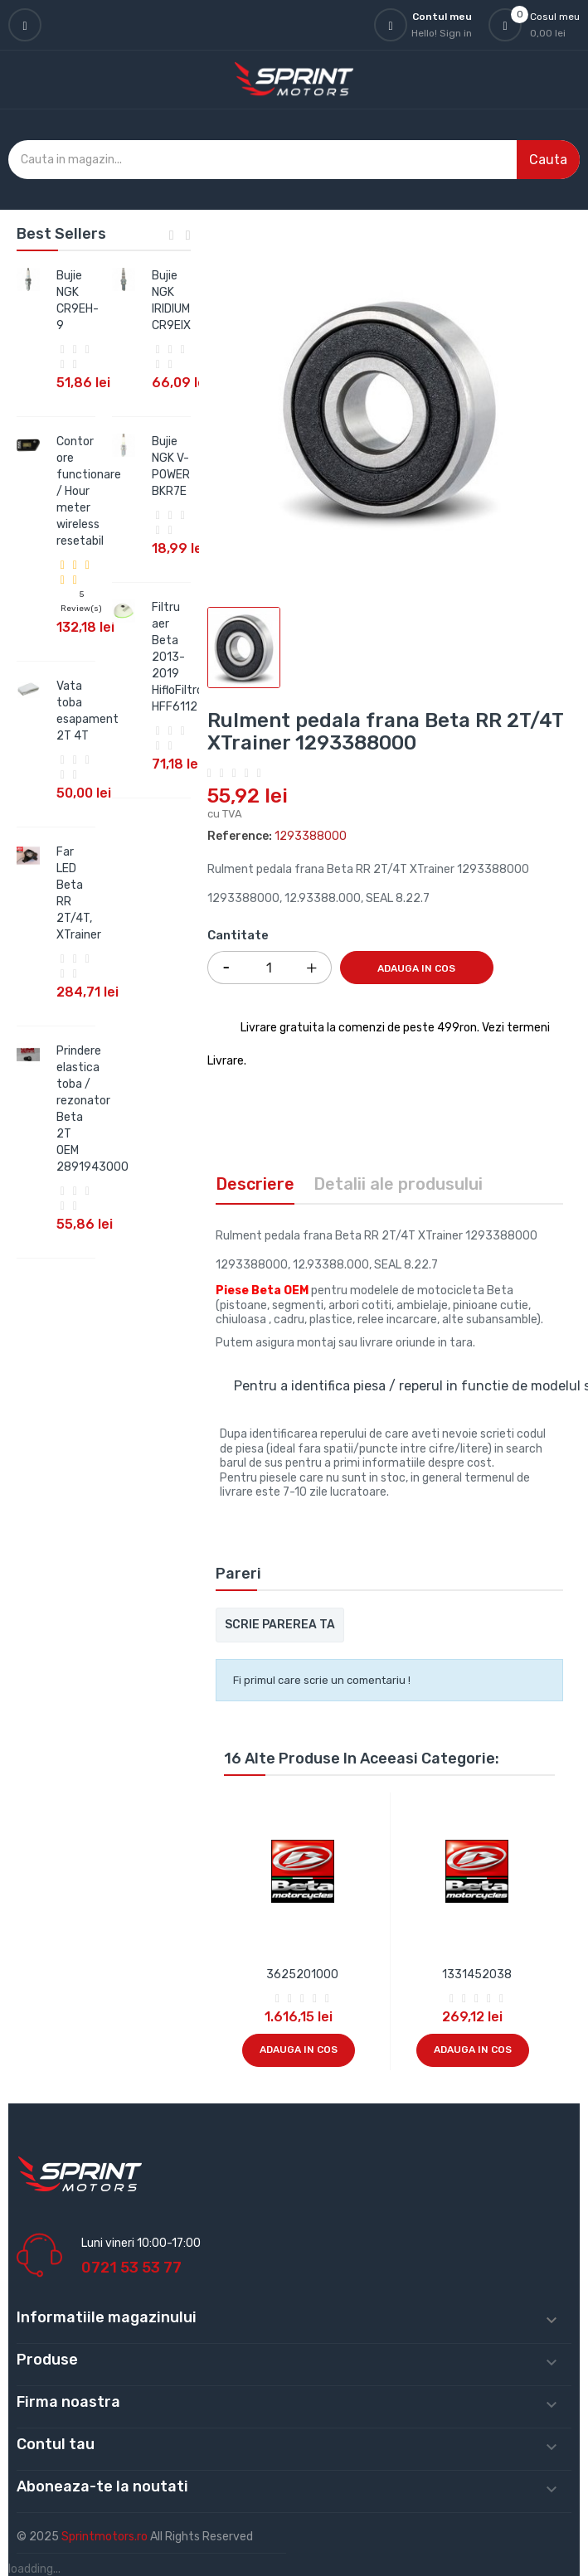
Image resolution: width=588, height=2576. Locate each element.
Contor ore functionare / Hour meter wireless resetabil (88, 491)
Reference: (239, 836)
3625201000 (302, 1974)
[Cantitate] (269, 967)
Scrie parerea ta (280, 1625)
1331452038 (477, 1974)
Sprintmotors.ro (105, 2537)
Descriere (255, 1184)
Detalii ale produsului (398, 1184)
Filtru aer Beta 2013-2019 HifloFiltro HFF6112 (177, 657)
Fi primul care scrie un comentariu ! (322, 1680)
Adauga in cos (416, 968)
